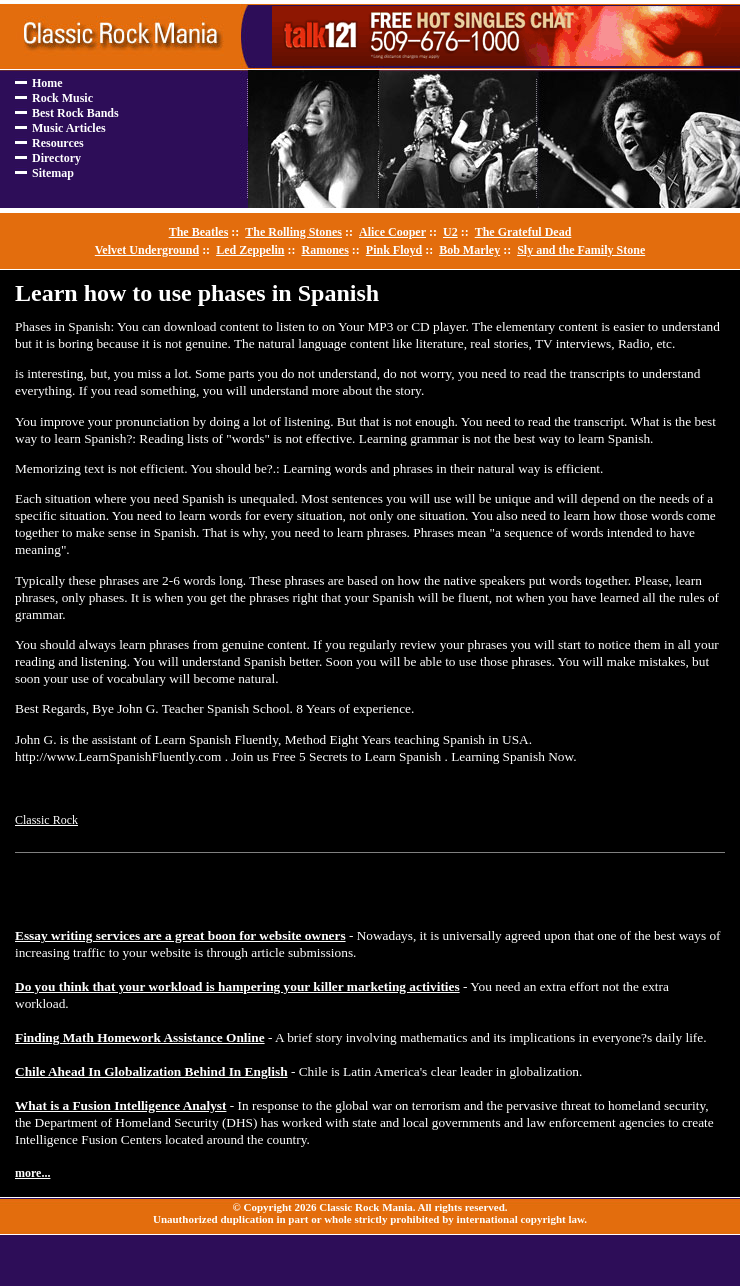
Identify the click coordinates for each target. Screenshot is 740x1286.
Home (47, 83)
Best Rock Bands (75, 113)
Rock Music (62, 98)
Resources (58, 143)
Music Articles (69, 128)
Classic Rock (46, 820)
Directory (56, 158)
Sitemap (53, 173)
